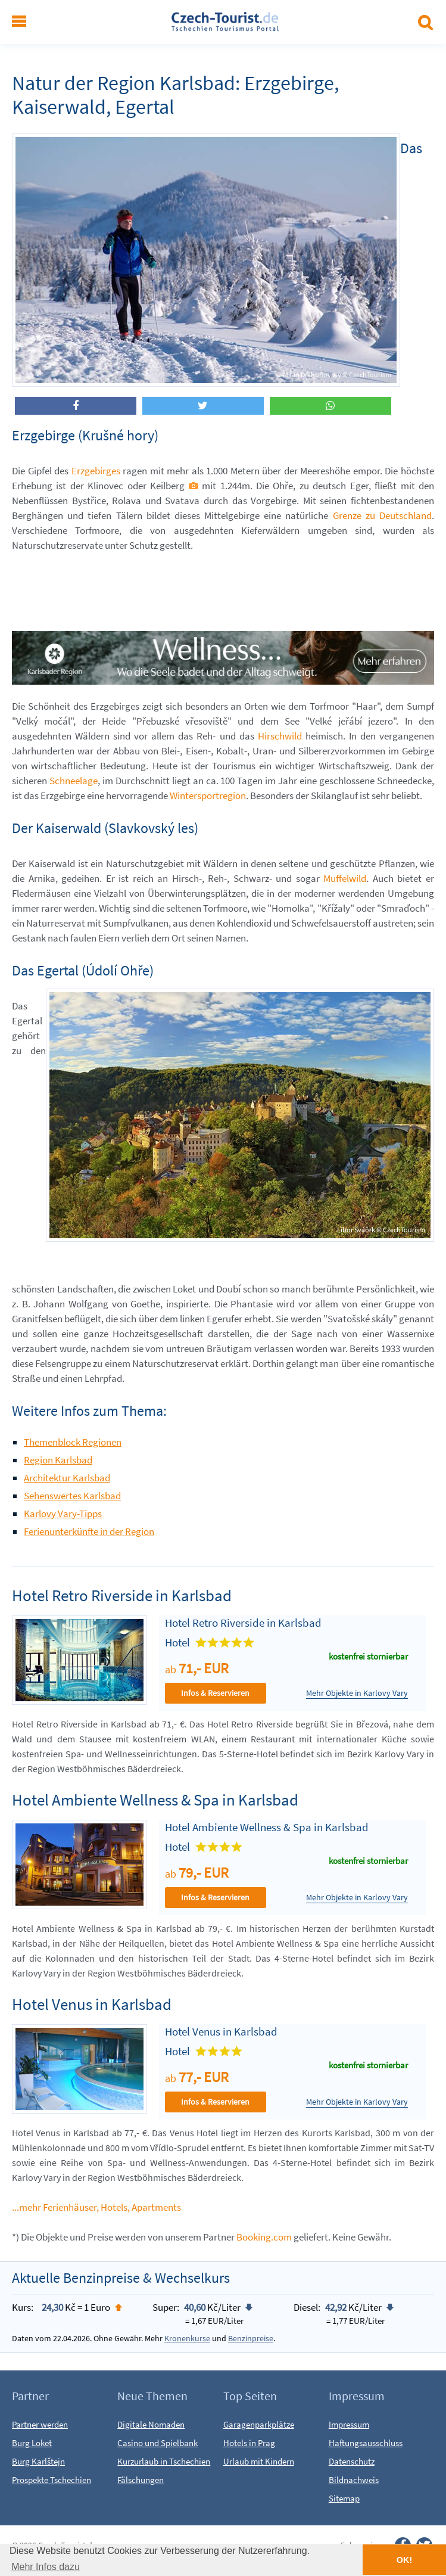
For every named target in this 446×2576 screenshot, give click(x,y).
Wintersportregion (208, 795)
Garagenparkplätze (258, 2424)
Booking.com (264, 2236)
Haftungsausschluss (366, 2442)
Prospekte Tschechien (51, 2479)
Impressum (349, 2424)
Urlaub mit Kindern (258, 2461)
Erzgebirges (95, 470)
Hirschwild (280, 735)
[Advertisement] (228, 590)
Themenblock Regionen (72, 1442)
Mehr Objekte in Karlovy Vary (357, 1693)
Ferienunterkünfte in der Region (89, 1531)
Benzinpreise (250, 2338)
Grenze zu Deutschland (382, 515)
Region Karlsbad (58, 1459)
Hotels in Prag (249, 2442)
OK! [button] (404, 2560)
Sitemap (344, 2498)
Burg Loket (32, 2442)
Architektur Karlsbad (67, 1477)
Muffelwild (344, 878)
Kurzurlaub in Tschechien (163, 2461)
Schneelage (73, 780)
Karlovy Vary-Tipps (63, 1513)
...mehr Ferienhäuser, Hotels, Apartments (96, 2207)
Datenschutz (352, 2461)
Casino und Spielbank (157, 2442)
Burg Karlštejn (38, 2461)
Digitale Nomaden (151, 2424)
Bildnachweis (354, 2479)
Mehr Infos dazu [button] (45, 2567)
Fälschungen (140, 2479)
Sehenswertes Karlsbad (72, 1495)
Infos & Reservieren (215, 1693)
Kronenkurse (187, 2338)
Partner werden (40, 2424)
